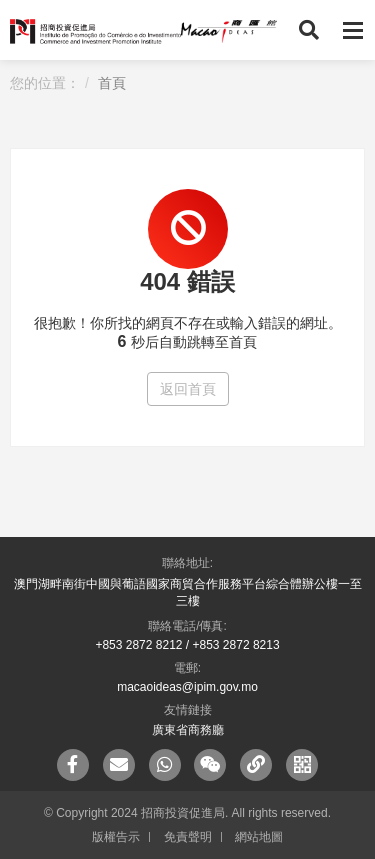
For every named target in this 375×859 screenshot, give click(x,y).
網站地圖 (259, 837)
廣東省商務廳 (188, 730)
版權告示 (116, 837)
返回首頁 (188, 389)
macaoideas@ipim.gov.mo (187, 687)
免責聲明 (188, 837)
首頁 (112, 83)
